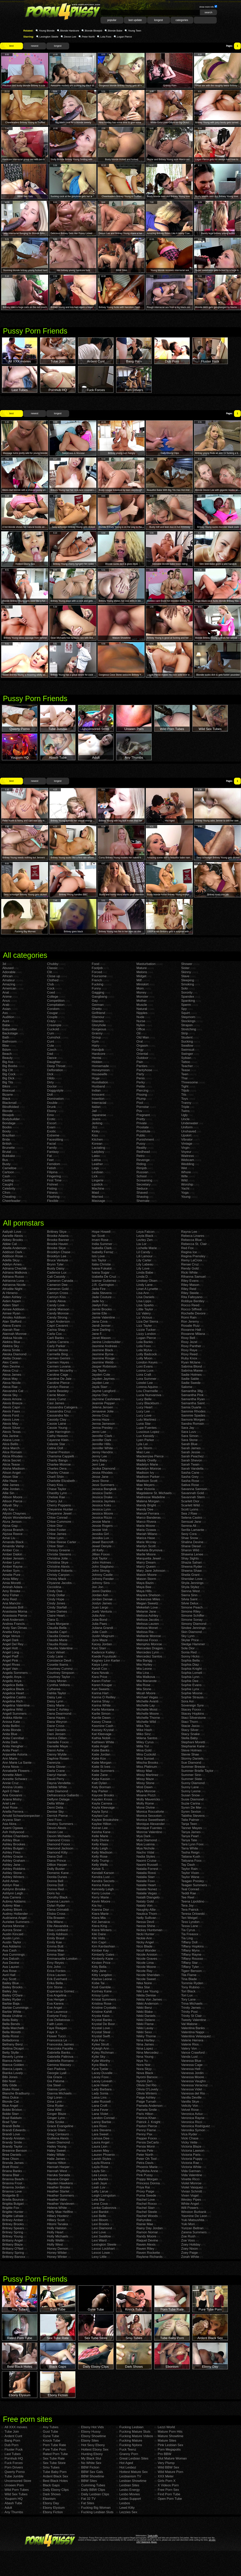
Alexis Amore (12, 1399)
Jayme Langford (103, 1391)
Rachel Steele (146, 2212)
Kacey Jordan (102, 1644)
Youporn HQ (13, 2499)
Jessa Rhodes (102, 1473)
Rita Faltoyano (192, 1297)
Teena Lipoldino (192, 1901)
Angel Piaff (10, 1656)
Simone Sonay (192, 1620)
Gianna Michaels (59, 2093)
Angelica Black (13, 1689)
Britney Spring (12, 2232)
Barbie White (11, 2012)
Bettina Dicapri (13, 2048)
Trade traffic (153, 2536)
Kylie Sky (98, 2057)
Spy (184, 1009)
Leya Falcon (145, 1232)
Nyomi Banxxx (147, 2077)
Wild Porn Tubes (16, 2490)
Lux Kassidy (145, 1436)
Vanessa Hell (190, 2069)
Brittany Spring (13, 2253)
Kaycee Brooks (103, 1795)
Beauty (7, 1058)
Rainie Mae (144, 2224)
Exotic (51, 1131)
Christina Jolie (57, 1558)
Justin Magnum (103, 1636)
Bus (5, 1160)
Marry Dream (146, 1562)
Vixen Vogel (189, 2195)
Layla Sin (98, 2171)
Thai (184, 1078)
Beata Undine (12, 2016)
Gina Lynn (54, 2101)
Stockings (188, 1021)
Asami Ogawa (12, 1828)
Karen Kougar (102, 1685)
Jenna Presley (102, 1428)
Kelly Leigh (100, 1848)
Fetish (51, 1168)
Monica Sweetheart (150, 1820)
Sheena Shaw (191, 1571)
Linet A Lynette (147, 1289)
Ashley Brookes (13, 1844)
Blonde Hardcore (69, 30)
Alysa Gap (9, 1526)
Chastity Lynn (57, 1493)
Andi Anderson (13, 1620)
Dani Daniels (56, 1730)
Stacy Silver (190, 1730)
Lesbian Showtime (132, 2481)
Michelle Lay (145, 1705)
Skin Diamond (191, 1632)
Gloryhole (99, 1025)
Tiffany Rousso (192, 1958)
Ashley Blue (11, 1840)
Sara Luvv (188, 1432)
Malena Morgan (147, 1501)
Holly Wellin (55, 2240)
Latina (96, 1160)
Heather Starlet (58, 2191)
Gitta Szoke (55, 2122)
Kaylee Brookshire (105, 1820)
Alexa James (11, 1374)
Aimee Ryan (11, 1313)
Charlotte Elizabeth (61, 1481)
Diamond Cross (58, 1840)
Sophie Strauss (192, 1697)
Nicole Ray (144, 1971)
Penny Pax (144, 2134)
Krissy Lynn (100, 1995)
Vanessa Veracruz (194, 2085)
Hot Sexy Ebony (93, 2445)
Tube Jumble (14, 2476)
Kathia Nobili (101, 1738)
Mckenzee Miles (148, 1599)
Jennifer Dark (101, 1440)
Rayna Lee (189, 1232)
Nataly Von (144, 1905)
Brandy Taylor (12, 2146)
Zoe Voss (188, 2240)
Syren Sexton (191, 1811)
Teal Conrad (190, 1889)
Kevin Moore (101, 1901)
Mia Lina (142, 1673)
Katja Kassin (101, 1779)
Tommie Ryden (192, 1983)
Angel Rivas (11, 1664)
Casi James (55, 1403)
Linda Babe (144, 1272)
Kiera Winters (102, 1930)
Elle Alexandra (57, 1926)
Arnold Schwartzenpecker (21, 1816)
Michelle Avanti (147, 1701)
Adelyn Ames (12, 1264)
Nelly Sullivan (146, 1918)
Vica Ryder (189, 2134)
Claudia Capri (57, 1632)
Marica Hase (145, 1538)
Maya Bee (143, 1587)
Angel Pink (10, 1660)
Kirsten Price (101, 1963)
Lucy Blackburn (147, 1403)
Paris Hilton (144, 2114)
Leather (97, 1164)
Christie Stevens (59, 1554)
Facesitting (55, 1139)
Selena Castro (191, 1517)
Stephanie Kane (193, 1746)
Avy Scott (9, 1979)
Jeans (96, 1119)
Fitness (52, 1192)
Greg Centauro (58, 2134)
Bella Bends (11, 2024)
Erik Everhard (57, 1979)
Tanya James (191, 1832)
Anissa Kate (11, 1722)
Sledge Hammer (193, 1644)
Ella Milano (55, 1922)
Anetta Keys (11, 1632)
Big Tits (7, 1082)
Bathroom (9, 1041)
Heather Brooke (58, 2187)
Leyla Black (144, 1236)
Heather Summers (60, 2195)
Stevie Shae (190, 1754)
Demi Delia (55, 1807)
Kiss (95, 1135)
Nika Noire (144, 1983)
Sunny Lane (190, 1787)
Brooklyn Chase (58, 1252)
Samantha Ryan (193, 1399)
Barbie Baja (10, 2003)
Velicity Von (189, 2106)
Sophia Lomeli (191, 1673)
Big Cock (9, 1074)
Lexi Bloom (100, 2220)
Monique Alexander (150, 1824)
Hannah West (57, 2171)
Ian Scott (98, 1236)
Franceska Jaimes (60, 2044)
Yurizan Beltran (192, 2228)
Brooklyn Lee (56, 1256)
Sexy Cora (188, 1534)
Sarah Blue (189, 1444)
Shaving (142, 1197)
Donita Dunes (57, 1877)
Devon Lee (70, 36)
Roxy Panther (191, 1346)
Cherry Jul (54, 1501)
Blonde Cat (10, 2101)
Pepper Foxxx (146, 2138)
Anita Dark (10, 1742)
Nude (140, 1017)
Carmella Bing (57, 1354)
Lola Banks (144, 1342)
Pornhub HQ (13, 2458)
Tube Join (11, 2431)
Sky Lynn (188, 1636)
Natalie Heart (146, 1885)
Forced (97, 972)
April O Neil (10, 1791)
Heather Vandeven (60, 2204)
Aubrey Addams (14, 1901)
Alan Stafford (11, 1321)
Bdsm (6, 1050)
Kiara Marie (100, 1914)
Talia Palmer (190, 1820)
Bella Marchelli (13, 2028)
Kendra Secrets (103, 1881)
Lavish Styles (101, 2159)
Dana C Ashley (58, 1709)
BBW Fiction (90, 2467)
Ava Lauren (10, 1967)
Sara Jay (187, 1428)
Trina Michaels (192, 2003)
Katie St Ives (101, 1767)
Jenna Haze (100, 1419)
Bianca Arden (12, 2061)
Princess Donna (148, 2183)
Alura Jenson (12, 1522)
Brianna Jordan (13, 2187)
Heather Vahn (57, 2199)
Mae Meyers (145, 1485)
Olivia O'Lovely (147, 2089)
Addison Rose (12, 1256)
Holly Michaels (57, 2236)
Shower (186, 964)
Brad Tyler (9, 2122)
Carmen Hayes (58, 1362)
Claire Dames (57, 1611)
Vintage (186, 1143)
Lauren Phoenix (103, 2155)
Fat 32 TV (88, 2499)
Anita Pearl (10, 1750)
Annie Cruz (10, 1783)
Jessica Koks (101, 1505)
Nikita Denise (146, 1995)
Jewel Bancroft (103, 1542)
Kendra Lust (101, 1877)
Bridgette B (10, 2195)
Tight (184, 1086)
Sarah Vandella (192, 1468)
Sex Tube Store (54, 2463)
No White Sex (91, 2463)
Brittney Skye (56, 1232)
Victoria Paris (191, 2155)
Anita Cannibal (13, 1738)
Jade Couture (102, 1297)
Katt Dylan (99, 1783)
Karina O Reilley (104, 1697)
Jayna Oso (99, 1395)
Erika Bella (55, 1983)
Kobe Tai (98, 1983)
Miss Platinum (146, 1767)
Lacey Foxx (100, 2077)
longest (158, 20)
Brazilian (8, 1135)
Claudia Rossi (57, 1644)
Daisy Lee (54, 1697)
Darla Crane (56, 1771)
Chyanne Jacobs (59, 1583)
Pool (139, 1103)
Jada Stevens (102, 1293)
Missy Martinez (147, 1775)
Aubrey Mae (11, 1905)
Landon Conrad (103, 2118)
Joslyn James (102, 1603)
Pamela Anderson (149, 2106)
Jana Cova (99, 1321)
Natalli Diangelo (148, 1897)
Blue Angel (10, 2106)
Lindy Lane (144, 1285)
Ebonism (49, 2499)
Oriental (142, 1054)
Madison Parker (148, 1477)
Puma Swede (146, 2195)
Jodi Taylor (99, 1558)
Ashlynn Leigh (12, 1893)
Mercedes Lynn (147, 1652)
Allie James (10, 1485)
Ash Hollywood (13, 1832)
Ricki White (189, 1272)
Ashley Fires (11, 1852)
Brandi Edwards (14, 2130)
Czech (51, 1050)
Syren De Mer (191, 1807)
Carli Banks (55, 1338)
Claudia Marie (57, 1640)
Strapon (187, 1025)
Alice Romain (12, 1452)
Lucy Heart (144, 1407)
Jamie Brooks (102, 1309)
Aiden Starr (10, 1305)
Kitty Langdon (102, 1975)
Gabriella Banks (58, 2052)
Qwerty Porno (14, 2472)
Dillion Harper (57, 1865)
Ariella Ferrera (12, 1811)
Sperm (186, 1005)
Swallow (187, 1045)
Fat (49, 1156)
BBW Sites (89, 2481)
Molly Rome (145, 1803)
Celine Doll (55, 1448)
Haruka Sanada (58, 2175)
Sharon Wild (190, 1550)
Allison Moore (12, 1497)
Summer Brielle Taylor (197, 1771)
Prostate (142, 1127)
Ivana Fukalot (102, 1268)
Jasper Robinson (104, 1366)
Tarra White (189, 1848)
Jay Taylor (99, 1370)
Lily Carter (143, 1260)
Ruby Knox (189, 1358)
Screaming (144, 1180)
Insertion (98, 1099)
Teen (184, 1074)
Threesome (189, 1082)
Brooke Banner (58, 1240)
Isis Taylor (99, 1260)
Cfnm (6, 1192)
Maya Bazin (145, 1583)
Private (141, 1123)
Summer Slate (191, 1779)
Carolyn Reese (58, 1387)
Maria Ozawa (146, 1530)
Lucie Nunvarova (148, 1395)
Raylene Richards (149, 2257)
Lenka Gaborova (104, 2208)
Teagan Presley (192, 1881)
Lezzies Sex (128, 2512)
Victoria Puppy (191, 2159)
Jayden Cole (101, 1374)
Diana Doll (54, 1856)
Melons (141, 972)
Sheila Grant (190, 1575)
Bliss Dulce (10, 2097)
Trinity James (191, 2007)
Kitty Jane (99, 1971)
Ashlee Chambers (15, 1836)
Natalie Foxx (145, 1881)
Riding (141, 1164)
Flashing (53, 1197)
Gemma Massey (59, 2065)
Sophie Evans (191, 1685)
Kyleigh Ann (100, 2048)
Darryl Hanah (56, 1775)
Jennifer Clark (102, 1436)
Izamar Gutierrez (104, 1281)
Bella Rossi (10, 2036)
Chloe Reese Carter (61, 1542)
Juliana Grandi (102, 1628)
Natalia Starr (145, 1877)
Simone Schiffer (192, 1615)
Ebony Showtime (93, 2436)
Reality (141, 1148)
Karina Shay (101, 1701)
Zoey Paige (189, 2253)
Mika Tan (143, 1726)
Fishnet (52, 1184)
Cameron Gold (58, 1289)
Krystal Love (101, 2028)
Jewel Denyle (101, 1546)
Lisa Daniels (145, 1297)
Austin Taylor (11, 1942)
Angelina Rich (12, 1701)
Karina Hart (100, 1693)
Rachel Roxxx (146, 2204)
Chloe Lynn (55, 1538)
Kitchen (97, 1139)
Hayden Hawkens (60, 2183)
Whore (186, 1172)
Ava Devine (10, 1963)
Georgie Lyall (56, 2073)
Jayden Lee (100, 1383)
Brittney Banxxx (13, 2257)
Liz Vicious (144, 1317)
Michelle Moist (146, 1709)
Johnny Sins (101, 1583)
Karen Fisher (101, 1681)
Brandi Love (11, 2134)
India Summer (102, 1244)
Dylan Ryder (56, 1905)
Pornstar (142, 1107)
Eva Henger (56, 1999)
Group (96, 1037)
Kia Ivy (97, 1905)
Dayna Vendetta (59, 1783)
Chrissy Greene (58, 1550)
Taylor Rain (189, 1869)
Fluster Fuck (13, 2449)
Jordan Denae (102, 1599)
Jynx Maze (99, 1640)
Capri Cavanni (57, 1325)
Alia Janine (10, 1436)
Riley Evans (190, 1281)
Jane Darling (101, 1330)
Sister (185, 968)
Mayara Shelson (148, 1595)
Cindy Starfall (57, 1607)
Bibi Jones (9, 2077)
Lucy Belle (144, 1399)
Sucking (187, 1041)
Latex (96, 1156)
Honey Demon (57, 2248)
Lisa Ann (142, 1293)
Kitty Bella (99, 1967)
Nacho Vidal (145, 1852)
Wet (184, 1168)
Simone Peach (192, 1607)
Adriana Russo (13, 1276)
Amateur (8, 980)
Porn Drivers (13, 2467)
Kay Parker (100, 1791)
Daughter (54, 1062)
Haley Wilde (56, 2155)
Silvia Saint (189, 1599)
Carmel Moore (57, 1350)
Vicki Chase (189, 2138)
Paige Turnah (146, 2101)
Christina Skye (57, 1562)
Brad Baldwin (12, 2118)
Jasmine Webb (103, 1362)
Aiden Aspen (11, 1301)
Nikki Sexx (144, 2032)
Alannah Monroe (14, 1334)
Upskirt (186, 1135)
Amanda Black (13, 1542)
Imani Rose (100, 1240)
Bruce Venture (57, 1260)
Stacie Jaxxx (190, 1726)
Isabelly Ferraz (102, 1252)
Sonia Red (188, 1652)
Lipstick (97, 1184)
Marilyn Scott (145, 1546)
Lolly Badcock (146, 1354)
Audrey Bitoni (12, 1909)
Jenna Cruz (100, 1415)
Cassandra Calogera (62, 1407)
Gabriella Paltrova (60, 2057)
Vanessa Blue (191, 2061)
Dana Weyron (57, 1722)
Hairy (96, 1045)
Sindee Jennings (193, 1628)
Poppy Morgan (147, 2179)
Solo (184, 988)
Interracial (99, 1103)
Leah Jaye (99, 2183)
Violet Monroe (191, 2183)
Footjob (97, 968)
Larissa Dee (100, 2138)
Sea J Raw (189, 1513)
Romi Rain (188, 1317)
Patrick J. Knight (148, 2122)
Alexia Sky (10, 1395)
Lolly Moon (144, 1358)
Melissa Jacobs (147, 1620)
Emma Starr (56, 1954)
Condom (53, 1009)
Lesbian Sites (129, 2485)
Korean (97, 1143)
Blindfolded (10, 1107)
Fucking (97, 984)
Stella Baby (189, 1738)
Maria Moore (145, 1526)
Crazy (51, 1021)
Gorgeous (99, 1029)
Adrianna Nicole (14, 1285)
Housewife (99, 1074)
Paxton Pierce (146, 2126)
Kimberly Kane (102, 1958)
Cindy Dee (54, 1591)
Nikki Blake (144, 2012)
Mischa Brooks (147, 1762)
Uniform (187, 1127)
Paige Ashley (145, 2097)
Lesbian (97, 1172)
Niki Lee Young (147, 1991)
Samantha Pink (192, 1395)
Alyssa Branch (13, 1530)
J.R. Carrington (103, 1285)
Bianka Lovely (12, 2073)
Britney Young (12, 2236)
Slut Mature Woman (172, 2458)
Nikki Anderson (147, 2003)
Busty (6, 1164)
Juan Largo (100, 1607)
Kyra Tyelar (100, 2069)
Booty (6, 1131)
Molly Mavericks (148, 1799)
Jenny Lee (99, 1456)
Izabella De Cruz (104, 1276)
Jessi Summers (103, 1485)
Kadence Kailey (103, 1652)
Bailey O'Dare (12, 1995)
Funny (96, 988)
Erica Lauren (56, 1975)
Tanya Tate (189, 1840)
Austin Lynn (10, 1938)
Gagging (98, 992)
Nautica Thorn (146, 1914)
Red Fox (187, 1248)
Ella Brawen (56, 1918)
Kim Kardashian (103, 1946)
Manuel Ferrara (147, 1513)
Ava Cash (9, 1950)
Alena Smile (11, 1350)
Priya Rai (143, 2187)
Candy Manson (58, 1309)
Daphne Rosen (58, 1758)
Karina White (101, 1705)
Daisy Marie (56, 1705)
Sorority (187, 992)
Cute (50, 1045)
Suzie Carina (190, 1803)
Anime (7, 996)
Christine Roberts (59, 1571)
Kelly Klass (100, 1844)
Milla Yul (142, 1746)
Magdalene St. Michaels (154, 1493)
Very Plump (166, 2463)
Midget (141, 976)
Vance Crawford (193, 2052)
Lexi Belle (99, 2216)
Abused (8, 968)
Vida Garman (191, 2171)
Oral (139, 1041)
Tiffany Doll (189, 1942)
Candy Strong (57, 1317)
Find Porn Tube (169, 2494)
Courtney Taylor (58, 1677)
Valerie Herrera (192, 2040)
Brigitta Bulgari (13, 2204)
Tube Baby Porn (54, 2472)
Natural (141, 1009)
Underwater (189, 1123)
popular (111, 20)
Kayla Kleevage (103, 1807)
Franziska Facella (60, 2048)
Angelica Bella (12, 1685)
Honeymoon (101, 1070)
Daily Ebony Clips (56, 2490)
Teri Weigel (189, 1918)
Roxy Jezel (189, 1342)
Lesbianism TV (130, 2476)
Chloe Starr (55, 1546)
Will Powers (189, 2208)
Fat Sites (87, 2503)
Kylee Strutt (100, 2044)
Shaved (142, 1192)
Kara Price (99, 1677)
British (6, 1143)
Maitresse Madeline (150, 1497)
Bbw (5, 1045)
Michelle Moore (147, 1713)
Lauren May (100, 2150)
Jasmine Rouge (103, 1358)
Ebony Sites (90, 2440)
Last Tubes (12, 2454)
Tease (185, 1070)
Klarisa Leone (102, 1979)
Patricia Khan (146, 2118)
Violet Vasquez (192, 2187)
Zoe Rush (188, 2236)
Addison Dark (12, 1252)
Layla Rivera (101, 2163)
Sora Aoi (187, 1701)
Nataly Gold (145, 1901)
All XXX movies (15, 2427)
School (141, 1176)
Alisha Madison (13, 1468)
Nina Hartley (145, 2040)
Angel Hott (10, 1648)
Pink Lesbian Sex (170, 2445)
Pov (139, 1111)
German (98, 1005)
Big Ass (7, 1062)
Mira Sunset (145, 1758)
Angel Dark (10, 1640)
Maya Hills (144, 1591)
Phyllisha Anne (147, 2171)
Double (52, 1103)
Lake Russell (101, 2101)
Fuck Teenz (127, 2449)
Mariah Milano (146, 1534)
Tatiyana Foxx (191, 1860)
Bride (6, 1139)
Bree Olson (10, 2159)
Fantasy (53, 1152)
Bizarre (7, 1094)
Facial (51, 1143)
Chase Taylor (56, 1489)
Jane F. (97, 1334)
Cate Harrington (58, 1432)
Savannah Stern (193, 1497)
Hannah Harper (58, 2167)
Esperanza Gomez (60, 1991)
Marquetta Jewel (148, 1558)
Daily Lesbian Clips (95, 2494)
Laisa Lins (99, 2097)
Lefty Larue (100, 2191)
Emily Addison (57, 1934)
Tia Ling (187, 1938)
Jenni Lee (99, 1432)
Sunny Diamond (193, 1783)
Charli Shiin (55, 1477)
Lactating (98, 1148)
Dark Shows (52, 2494)
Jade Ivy (98, 1301)
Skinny (186, 972)
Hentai (96, 1058)
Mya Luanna (145, 1844)
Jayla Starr (99, 1387)
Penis (140, 1078)
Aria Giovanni (12, 1795)
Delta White (55, 1803)
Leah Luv (98, 2187)
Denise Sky (55, 1811)
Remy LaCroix (191, 1260)
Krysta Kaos (101, 2016)
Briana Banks (12, 2171)
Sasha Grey (190, 1477)
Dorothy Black (57, 1897)
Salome (186, 1387)
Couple (52, 1017)
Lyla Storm (144, 1448)
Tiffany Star (189, 1963)
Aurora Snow (11, 1930)
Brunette (8, 1148)
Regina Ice (189, 1252)
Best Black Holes (55, 2481)
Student (187, 1037)
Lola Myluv (144, 1350)
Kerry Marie (100, 1897)
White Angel (190, 2204)
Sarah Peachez (192, 1456)
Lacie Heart (100, 2085)
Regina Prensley (193, 1256)
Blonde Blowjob (93, 30)
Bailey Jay (9, 1991)
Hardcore (98, 1054)
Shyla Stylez (190, 1587)
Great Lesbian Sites (133, 2458)
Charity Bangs (57, 1460)
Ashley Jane (11, 1865)
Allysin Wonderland (16, 1517)
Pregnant (143, 1115)
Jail (94, 1111)
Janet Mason (101, 1338)
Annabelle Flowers (16, 1771)
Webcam (187, 1160)
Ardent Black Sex (55, 2476)
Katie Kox (99, 1758)
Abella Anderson (14, 1248)
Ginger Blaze (56, 2114)
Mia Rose (143, 1685)
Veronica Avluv (192, 2114)
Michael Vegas (147, 1697)
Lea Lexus (99, 2175)
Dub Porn (11, 2445)
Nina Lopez (144, 2048)
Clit (49, 972)
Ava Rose (9, 1971)
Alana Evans (11, 1325)
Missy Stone (145, 1783)
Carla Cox (54, 1334)
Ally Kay (8, 1509)
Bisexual (8, 1090)
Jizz (94, 1127)
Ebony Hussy (90, 2431)
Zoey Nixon (189, 2248)
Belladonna (10, 2040)
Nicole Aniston (146, 1954)
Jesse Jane (100, 1477)
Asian (6, 1009)
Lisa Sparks (145, 1305)
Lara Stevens (101, 2130)
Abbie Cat (9, 1244)
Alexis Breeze (12, 1403)
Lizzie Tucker (146, 1330)
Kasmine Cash (102, 1726)
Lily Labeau (144, 1264)
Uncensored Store (17, 2481)
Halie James (56, 2159)
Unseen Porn (14, 2485)
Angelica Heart (13, 1693)
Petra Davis (145, 2163)
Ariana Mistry (12, 1799)
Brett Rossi (10, 2167)
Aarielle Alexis (12, 1236)
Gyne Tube (51, 2436)
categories (182, 20)
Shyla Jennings (192, 1583)
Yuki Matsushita (192, 2220)
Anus (6, 1001)
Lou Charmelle (147, 1391)
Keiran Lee (100, 1828)
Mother (141, 1001)
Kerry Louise (101, 1893)
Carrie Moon (56, 1395)
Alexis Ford (10, 1415)
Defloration (55, 1070)
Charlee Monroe (59, 1464)
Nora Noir (143, 2065)
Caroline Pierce (58, 1383)
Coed (51, 992)
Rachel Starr (145, 2208)
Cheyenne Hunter (60, 1509)
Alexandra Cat (12, 1391)
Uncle (185, 1119)
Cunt (50, 1041)
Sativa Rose (190, 1485)
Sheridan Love (192, 1579)
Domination (55, 1099)
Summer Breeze (193, 1767)
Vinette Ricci (190, 2179)
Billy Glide (9, 2085)
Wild (184, 1180)
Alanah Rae (11, 1330)
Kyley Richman (103, 2052)
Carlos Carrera (58, 1342)
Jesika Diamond (103, 1468)
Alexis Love (10, 1419)
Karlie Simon (101, 1713)
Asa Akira (9, 1824)
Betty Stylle (10, 2052)
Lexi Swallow (101, 2236)
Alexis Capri (11, 1407)
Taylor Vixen (190, 1873)
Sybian (186, 1058)
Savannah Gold (192, 1493)
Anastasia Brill (12, 1607)
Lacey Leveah (102, 2081)
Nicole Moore (146, 1967)
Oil (138, 1033)
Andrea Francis (13, 1624)
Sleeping (187, 980)
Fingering (54, 1176)
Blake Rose (10, 2089)
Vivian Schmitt (191, 2191)
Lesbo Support (130, 2499)
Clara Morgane (58, 1624)
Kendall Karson (103, 1873)
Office (140, 1029)
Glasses (98, 1021)
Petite (140, 1086)
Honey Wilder (57, 2253)
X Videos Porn (168, 2485)
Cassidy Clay (56, 1419)
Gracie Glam (56, 2130)
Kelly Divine (100, 1840)
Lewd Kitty (126, 2507)
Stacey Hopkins (192, 1713)
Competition (56, 1001)
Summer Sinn (191, 1775)
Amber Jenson (13, 1558)
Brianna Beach (13, 2179)
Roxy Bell (188, 1338)
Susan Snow (190, 1795)
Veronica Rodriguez (195, 2126)
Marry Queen (146, 1566)
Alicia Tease (11, 1464)
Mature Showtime (170, 2436)
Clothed (53, 980)
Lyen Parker (145, 1440)
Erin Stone (54, 1987)
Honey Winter (57, 2257)
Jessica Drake (102, 1497)
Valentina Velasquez (196, 2036)
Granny (97, 1033)
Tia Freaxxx (189, 1934)
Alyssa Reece (12, 1534)
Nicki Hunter (145, 1934)
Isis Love (98, 1256)
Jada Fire (99, 1289)
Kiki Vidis (98, 1938)
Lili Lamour (144, 1256)
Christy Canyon (58, 1575)
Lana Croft (99, 2106)
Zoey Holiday (190, 2244)
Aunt (5, 1021)
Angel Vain (10, 1669)
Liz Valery (143, 1313)
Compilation (56, 1005)
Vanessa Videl (191, 2089)
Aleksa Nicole (12, 1338)
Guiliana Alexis (58, 2138)
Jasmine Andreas (104, 1346)
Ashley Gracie (12, 1856)
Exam (51, 1127)
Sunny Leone (191, 1791)
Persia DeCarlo (147, 2142)
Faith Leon (55, 2024)
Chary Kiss (55, 1485)
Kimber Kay (100, 1950)
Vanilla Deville (191, 2097)
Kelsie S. (98, 1869)
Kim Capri (99, 1942)
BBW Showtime (92, 2476)
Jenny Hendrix (102, 1452)
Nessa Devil (145, 1922)
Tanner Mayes (191, 1828)
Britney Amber (12, 2220)
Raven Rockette (148, 2253)
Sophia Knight (191, 1669)
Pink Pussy (144, 2175)
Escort (51, 1123)
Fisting (52, 1188)
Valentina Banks (193, 2028)
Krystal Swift (101, 2036)
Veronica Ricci (191, 2122)
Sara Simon (189, 1436)
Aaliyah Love (11, 1232)
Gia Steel (54, 2085)
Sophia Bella (190, 1660)
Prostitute (143, 1131)
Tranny (186, 1103)
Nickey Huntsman (149, 1930)
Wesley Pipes (191, 2199)
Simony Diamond (193, 1624)
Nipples (142, 1013)
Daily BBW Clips (93, 2490)
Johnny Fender (103, 1579)
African (7, 976)
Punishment (145, 1139)
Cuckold (53, 1029)
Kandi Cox (99, 1669)
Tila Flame (188, 1975)
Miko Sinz (143, 1734)
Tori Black (188, 1991)
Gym (95, 1041)
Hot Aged (126, 2463)
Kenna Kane (101, 1885)
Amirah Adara (12, 1587)
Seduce (142, 1188)
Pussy (140, 1143)
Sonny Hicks (190, 1656)
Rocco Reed (190, 1305)
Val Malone (189, 2024)
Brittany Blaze (12, 2244)
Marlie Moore (146, 1554)
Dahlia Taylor (56, 1693)
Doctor (52, 1086)
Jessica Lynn (101, 1509)
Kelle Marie (100, 1836)
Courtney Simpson (60, 1673)
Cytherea (53, 1689)
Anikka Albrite (12, 1718)
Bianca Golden (13, 2065)
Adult (8, 2507)
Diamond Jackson (60, 1848)
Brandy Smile (12, 2142)
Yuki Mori (188, 2224)
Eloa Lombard (57, 1930)
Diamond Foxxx (58, 1844)
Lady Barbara (102, 2089)
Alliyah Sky (10, 1505)
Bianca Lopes (12, 2069)
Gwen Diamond (58, 2142)
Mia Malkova (145, 1677)
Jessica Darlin (102, 1493)
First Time (54, 1180)
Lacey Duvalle (102, 2073)
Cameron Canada (60, 1281)
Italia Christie (101, 1264)
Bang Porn (12, 2440)
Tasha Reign (190, 1852)
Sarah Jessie (190, 1452)
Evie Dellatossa (58, 2020)
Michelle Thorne (148, 1718)
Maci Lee (143, 1452)
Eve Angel (54, 2007)
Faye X (52, 2032)
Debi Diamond (57, 1791)
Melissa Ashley (147, 1615)
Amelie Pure (11, 1575)
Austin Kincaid (12, 1934)
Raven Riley (145, 2248)
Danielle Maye (57, 1746)
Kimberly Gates (103, 1954)
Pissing (141, 1094)
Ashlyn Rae (10, 1885)
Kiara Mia (99, 1918)
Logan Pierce (124, 36)
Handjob (98, 1050)
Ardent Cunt (13, 2436)
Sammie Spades (193, 1415)
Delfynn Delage (58, 1799)
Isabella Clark (102, 1248)
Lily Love (142, 1268)
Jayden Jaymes (103, 1379)
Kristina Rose (101, 2003)
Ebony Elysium (54, 2507)
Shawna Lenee (192, 1554)
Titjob (185, 1090)
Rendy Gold (190, 1268)
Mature (141, 968)
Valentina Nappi (192, 2032)
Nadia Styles (145, 1856)
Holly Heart (55, 2232)
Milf (138, 980)
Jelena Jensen (102, 1407)
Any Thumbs (13, 2512)
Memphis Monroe (149, 1644)
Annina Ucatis (12, 1787)
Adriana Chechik (14, 1268)
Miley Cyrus (145, 1742)
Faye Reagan (57, 2028)
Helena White (57, 2208)
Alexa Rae (9, 1387)
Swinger (187, 1054)
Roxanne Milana (193, 1334)
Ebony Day (51, 2503)
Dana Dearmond (59, 1713)
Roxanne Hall (191, 1330)
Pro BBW (164, 2454)
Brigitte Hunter (13, 2212)
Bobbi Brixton (12, 2110)
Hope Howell (101, 1232)
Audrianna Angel (14, 1918)
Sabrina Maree (192, 1370)
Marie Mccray (146, 1542)
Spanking (188, 1001)
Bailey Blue (10, 1983)
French (97, 980)
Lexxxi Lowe (101, 2253)
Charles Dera (56, 1468)
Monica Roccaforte (150, 1811)
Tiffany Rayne (191, 1954)
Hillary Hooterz (58, 2216)
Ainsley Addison (14, 1317)
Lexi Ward (99, 2240)
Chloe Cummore (59, 1522)
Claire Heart (56, 1615)
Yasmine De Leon (194, 2216)
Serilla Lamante (192, 1530)
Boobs (7, 1127)
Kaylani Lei (100, 1816)
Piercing (142, 1090)
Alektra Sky (10, 1346)
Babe (6, 1025)
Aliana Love (11, 1440)
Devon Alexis (56, 1828)
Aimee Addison (13, 1309)
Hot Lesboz (127, 2467)
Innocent (98, 1094)
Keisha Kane (101, 1832)
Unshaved (188, 1131)
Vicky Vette (189, 2142)
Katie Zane (100, 1775)
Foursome (99, 976)
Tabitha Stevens (193, 1816)
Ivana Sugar (101, 1272)
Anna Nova (10, 1767)
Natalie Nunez (146, 1889)
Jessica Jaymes (103, 1501)
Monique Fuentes (149, 1828)
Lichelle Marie (146, 1248)
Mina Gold (143, 1750)
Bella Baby (10, 2020)
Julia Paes (99, 1624)
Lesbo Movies (129, 2494)
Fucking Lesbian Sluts (97, 2512)
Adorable (9, 972)
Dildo (51, 1078)
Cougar (52, 1013)
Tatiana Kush (190, 1856)
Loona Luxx (145, 1370)
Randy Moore (146, 2236)
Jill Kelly (98, 1550)
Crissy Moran (56, 1681)
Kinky (96, 1131)
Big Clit (7, 1070)
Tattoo (185, 1062)
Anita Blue (9, 1734)
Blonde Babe (115, 30)
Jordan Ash (100, 1595)
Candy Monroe (58, 1313)
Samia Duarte (191, 1407)
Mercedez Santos (149, 1656)
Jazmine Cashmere (106, 1399)
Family (52, 1148)
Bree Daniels (11, 2155)
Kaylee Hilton (101, 1824)
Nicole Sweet (146, 1979)
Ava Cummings (13, 1954)
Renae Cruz (190, 1264)
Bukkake (8, 1156)
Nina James (145, 2044)
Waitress (187, 1156)
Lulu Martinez (146, 1419)
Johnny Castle (102, 1575)
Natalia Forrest (147, 1869)
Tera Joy (187, 1905)
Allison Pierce (12, 1501)
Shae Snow (189, 1538)
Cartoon (8, 1172)
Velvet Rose (190, 2110)
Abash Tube (13, 2503)
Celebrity (8, 1188)
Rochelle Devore (193, 1313)
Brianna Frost (12, 2183)
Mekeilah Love (147, 1607)
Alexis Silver (11, 1428)
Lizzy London (146, 1334)
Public (140, 1135)
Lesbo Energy (129, 2490)
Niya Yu (142, 2061)
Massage (98, 1201)
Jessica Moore (102, 1513)
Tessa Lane (189, 1926)
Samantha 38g (192, 1391)
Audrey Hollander (15, 1914)
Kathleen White (103, 1742)
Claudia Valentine (60, 1648)
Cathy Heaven (57, 1436)
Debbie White (57, 1787)
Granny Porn (128, 2454)
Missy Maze (145, 1779)
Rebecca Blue (191, 1240)
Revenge (143, 1160)
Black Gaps (51, 2485)
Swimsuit (187, 1050)
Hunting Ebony (92, 2454)
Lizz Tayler (144, 1325)
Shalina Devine (192, 1542)
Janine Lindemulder (106, 1342)
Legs (95, 1168)
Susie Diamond (192, 1799)
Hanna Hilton (56, 2163)
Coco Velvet (56, 1652)
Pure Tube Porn (54, 2449)
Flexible (53, 1201)
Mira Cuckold (146, 1754)
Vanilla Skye (190, 2101)
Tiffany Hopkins (192, 1946)
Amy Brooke (11, 1591)
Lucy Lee (143, 1411)
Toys (184, 1099)
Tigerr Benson (191, 1971)
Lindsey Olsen (146, 1281)
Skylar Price (190, 1640)
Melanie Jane (146, 1611)
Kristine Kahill (102, 2012)
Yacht (185, 1188)
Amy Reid (9, 1599)
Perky (140, 1082)
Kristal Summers (104, 1999)
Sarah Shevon (191, 1460)
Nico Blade (144, 1946)
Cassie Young (57, 1428)
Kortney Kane (102, 1991)
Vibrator (187, 1139)
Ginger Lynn (56, 2118)
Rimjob (141, 1168)
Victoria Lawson (192, 2150)
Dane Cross (56, 1726)
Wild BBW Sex (168, 2467)
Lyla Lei (142, 1444)
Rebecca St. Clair (194, 1244)
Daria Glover (56, 1767)
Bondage (9, 1123)
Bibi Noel (9, 2081)
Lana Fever (100, 2110)
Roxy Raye (189, 1350)
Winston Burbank (193, 2212)
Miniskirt (142, 984)
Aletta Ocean (11, 1358)
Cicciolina (54, 1587)
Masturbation (145, 964)
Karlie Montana (103, 1709)
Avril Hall (8, 1975)
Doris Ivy (53, 1893)
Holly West (55, 2244)
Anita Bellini (11, 1726)
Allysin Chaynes (14, 1513)
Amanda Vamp (13, 1546)
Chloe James (56, 1534)
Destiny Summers (60, 1824)
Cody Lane (55, 1656)
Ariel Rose (9, 1807)
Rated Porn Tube (55, 2454)
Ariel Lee (8, 1803)
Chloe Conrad (57, 1517)
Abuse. (154, 2542)
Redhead (143, 1152)
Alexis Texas (11, 1432)
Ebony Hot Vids (92, 2427)
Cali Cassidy (56, 1276)
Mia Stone (143, 1689)
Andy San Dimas (14, 1628)
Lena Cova (100, 2204)
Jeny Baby (99, 1460)
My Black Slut (91, 2458)
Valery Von (189, 2048)
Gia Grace (54, 2077)
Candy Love (56, 1305)
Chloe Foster (56, 1530)
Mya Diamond (146, 1840)
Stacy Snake (190, 1734)
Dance (52, 1058)
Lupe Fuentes (146, 1428)
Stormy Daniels (192, 1758)
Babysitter (9, 1029)
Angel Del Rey (13, 1644)
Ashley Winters (13, 1877)
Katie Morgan (101, 1762)
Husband (98, 1086)
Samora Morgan (193, 1419)
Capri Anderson (58, 1321)
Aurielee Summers (16, 1922)
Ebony (51, 1111)
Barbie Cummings (15, 2007)
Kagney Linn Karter (106, 1660)
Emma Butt (55, 1946)
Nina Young (144, 2057)
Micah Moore (145, 1693)
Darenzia (53, 1762)
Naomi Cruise (146, 1860)
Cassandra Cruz (59, 1411)
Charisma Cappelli (60, 1456)
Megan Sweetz (147, 1603)
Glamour (98, 1017)
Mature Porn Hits (170, 2431)
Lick (95, 1176)
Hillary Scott (56, 2220)
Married (97, 1197)
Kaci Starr (99, 1648)
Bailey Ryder (11, 1999)
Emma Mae (55, 1950)
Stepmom (188, 1017)
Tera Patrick (190, 1909)
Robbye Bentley (192, 1301)
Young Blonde (47, 30)
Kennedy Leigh (103, 1889)
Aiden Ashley (11, 1297)
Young (185, 1197)
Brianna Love (12, 2191)
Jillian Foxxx (101, 1554)
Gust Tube (50, 2431)
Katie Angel (100, 1746)
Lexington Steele (48, 36)
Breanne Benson (14, 2150)
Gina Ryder (55, 2106)
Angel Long (10, 1652)
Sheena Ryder (191, 1566)
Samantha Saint (193, 1403)
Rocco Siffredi (191, 1309)
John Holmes (101, 1562)
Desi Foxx (54, 1820)
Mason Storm (146, 1579)
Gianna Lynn (56, 2089)
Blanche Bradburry (16, 2093)
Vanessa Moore (192, 2077)
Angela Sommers (15, 1673)
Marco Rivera (146, 1522)
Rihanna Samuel (193, 1276)
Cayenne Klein (58, 1440)
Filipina (52, 1172)
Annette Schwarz (14, 1779)
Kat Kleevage (101, 1734)
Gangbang (99, 996)
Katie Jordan (101, 1754)
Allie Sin (8, 1493)
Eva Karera (55, 2003)
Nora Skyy (144, 2069)
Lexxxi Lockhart (103, 2248)
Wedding (187, 1164)
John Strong (101, 1571)
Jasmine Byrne (103, 1354)
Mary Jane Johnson (150, 1571)
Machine (98, 1188)
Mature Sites (167, 2440)
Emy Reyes (55, 1963)
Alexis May (10, 1423)
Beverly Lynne (12, 2057)
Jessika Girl (100, 1534)
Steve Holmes (191, 1750)
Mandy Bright (146, 1505)
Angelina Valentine (16, 1705)
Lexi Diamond (102, 2228)
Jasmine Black (102, 1350)
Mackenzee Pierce (150, 1456)
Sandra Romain (192, 1423)
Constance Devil (59, 1660)
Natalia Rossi (146, 1873)
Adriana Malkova (14, 1272)
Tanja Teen (189, 1824)
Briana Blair (10, 2175)
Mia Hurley (144, 1664)
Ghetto (97, 1009)
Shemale (142, 1201)
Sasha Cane (190, 1473)
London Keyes (147, 1362)
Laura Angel (100, 2142)
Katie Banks (100, 1750)
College (52, 996)
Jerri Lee (98, 1464)
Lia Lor (141, 1244)
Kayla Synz (100, 1811)
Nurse (140, 1021)
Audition (8, 1017)
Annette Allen (12, 1775)
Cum (50, 1033)
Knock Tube (51, 2440)
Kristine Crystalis (104, 2007)
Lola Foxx (105, 36)
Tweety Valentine (193, 2020)
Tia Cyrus (188, 1930)
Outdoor (142, 1058)
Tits (183, 1094)
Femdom (53, 1164)
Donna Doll (55, 1885)
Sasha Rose (190, 1481)
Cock (51, 988)
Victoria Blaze (191, 2146)
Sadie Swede (191, 1383)
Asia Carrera (11, 1897)
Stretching (188, 1029)
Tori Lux (187, 1995)
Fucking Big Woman (96, 2507)
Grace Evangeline (60, 2126)
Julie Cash (99, 1632)
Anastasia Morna (14, 1611)
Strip (184, 1033)
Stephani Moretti (193, 1742)
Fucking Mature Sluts (134, 2431)
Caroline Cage (57, 1374)
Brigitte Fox (10, 2208)
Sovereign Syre (192, 1705)
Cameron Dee (57, 1285)
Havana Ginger (58, 2179)
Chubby (53, 964)
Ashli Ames (10, 1881)
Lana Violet (100, 2114)
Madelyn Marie (147, 1464)
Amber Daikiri (12, 1554)
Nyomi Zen (144, 2081)
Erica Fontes (56, 1971)
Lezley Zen (144, 1240)
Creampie (54, 1025)
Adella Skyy (11, 1260)
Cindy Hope (55, 1599)
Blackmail (9, 1103)
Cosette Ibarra (57, 1664)
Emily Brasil (55, 1938)
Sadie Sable (190, 1379)
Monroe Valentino (149, 1832)
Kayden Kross (102, 1799)
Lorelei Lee (144, 1383)
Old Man (142, 1037)
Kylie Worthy (101, 2061)
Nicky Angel (145, 1942)
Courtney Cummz (60, 1669)
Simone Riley (191, 1611)
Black (6, 1099)
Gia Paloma (55, 2081)
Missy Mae (144, 1771)
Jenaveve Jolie (103, 1411)
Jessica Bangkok (104, 1489)
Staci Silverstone (193, 1718)
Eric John (54, 1967)
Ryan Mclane (190, 1362)
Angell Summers (14, 1713)
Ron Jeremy (190, 1321)
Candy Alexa (56, 1301)
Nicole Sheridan (148, 1975)
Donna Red (55, 1889)
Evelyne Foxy (57, 2016)
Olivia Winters (146, 2093)
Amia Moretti (11, 1583)
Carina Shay (56, 1330)
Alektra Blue (11, 1342)
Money (141, 992)
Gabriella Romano (60, 2061)
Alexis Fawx (11, 1411)
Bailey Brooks (12, 1987)
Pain (139, 1062)
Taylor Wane (190, 1877)
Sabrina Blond (191, 1366)
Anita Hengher (13, 1746)
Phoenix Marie (147, 2167)
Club (50, 984)
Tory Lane (188, 1999)
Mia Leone (144, 1669)
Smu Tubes (51, 2467)
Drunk (51, 1107)
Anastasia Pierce (14, 1615)
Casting (8, 1180)
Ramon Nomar (147, 2232)
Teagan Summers (194, 1885)
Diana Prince (56, 1860)
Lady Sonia (100, 2093)
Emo (50, 1115)
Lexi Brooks (100, 2224)
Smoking (187, 984)
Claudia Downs (58, 1636)
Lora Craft (143, 1374)
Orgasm (142, 1045)
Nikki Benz (144, 2007)
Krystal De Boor (103, 2024)
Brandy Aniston (13, 2138)
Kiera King (99, 1926)
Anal (5, 992)
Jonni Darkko (101, 1591)
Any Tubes (50, 2427)
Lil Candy (143, 1252)
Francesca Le (57, 2040)
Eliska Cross (56, 1914)
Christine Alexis (58, 1566)
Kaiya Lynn (100, 1664)
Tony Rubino (190, 1987)
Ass (5, 1013)
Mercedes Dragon (149, 1648)
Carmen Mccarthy (60, 1370)
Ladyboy (98, 1152)
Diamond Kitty (57, 1852)
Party (140, 1074)
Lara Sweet (100, 2134)
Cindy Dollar (56, 1595)
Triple (185, 1107)
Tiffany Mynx (190, 1950)
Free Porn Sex (168, 2490)
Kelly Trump (100, 1860)
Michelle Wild (146, 1722)
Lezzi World (166, 2427)
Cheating (9, 1197)
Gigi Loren (54, 2097)
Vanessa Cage (192, 2065)
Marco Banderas (148, 1517)
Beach (7, 1054)
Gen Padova (56, 2069)
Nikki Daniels (145, 2016)
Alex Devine (11, 1366)
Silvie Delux (189, 1603)
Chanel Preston (58, 1452)
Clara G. (53, 1620)
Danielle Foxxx (58, 1742)
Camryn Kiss (56, 1297)
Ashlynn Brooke (13, 1889)
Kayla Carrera (102, 1803)
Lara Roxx (99, 2126)
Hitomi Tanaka (57, 2224)
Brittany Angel (12, 2240)
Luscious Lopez (147, 1432)
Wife (184, 1176)
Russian (142, 1172)
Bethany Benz (12, 2044)
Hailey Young (56, 2146)
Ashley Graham (13, 1860)
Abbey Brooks (12, 1240)
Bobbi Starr (10, 2114)
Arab (5, 1005)
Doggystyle (55, 1090)
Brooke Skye (56, 1248)
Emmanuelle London (62, 1958)
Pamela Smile (146, 2110)
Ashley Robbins (13, 1869)
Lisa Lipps (143, 1301)
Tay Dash (188, 1865)
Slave (185, 976)
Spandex (187, 996)
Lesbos (124, 2503)
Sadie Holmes (191, 1374)
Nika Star (143, 1987)
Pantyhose (144, 1070)
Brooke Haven (57, 1244)
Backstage (10, 1033)
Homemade (100, 1066)
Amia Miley (10, 1579)
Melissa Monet (147, 1628)
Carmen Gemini (58, 1358)
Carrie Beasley (58, 1391)
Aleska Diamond (14, 1354)
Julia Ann (98, 1615)
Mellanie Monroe (148, 1636)
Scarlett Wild (190, 1505)
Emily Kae (54, 1942)
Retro (140, 1156)
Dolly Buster (56, 1869)
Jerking (97, 1123)
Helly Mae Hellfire (60, 2212)
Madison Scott (146, 1481)
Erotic (51, 1119)
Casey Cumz (56, 1399)
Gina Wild (54, 2110)
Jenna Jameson (103, 1423)
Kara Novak (100, 1673)
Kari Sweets (100, 1689)
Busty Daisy (56, 1268)
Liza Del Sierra (147, 1321)
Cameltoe (9, 1168)
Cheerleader (11, 1201)
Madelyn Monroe (148, 1468)
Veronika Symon (193, 2130)
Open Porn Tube (170, 2499)
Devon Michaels (59, 1836)
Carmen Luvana (59, 1366)
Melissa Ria (145, 1632)
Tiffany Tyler (190, 1967)
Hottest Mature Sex (133, 2472)
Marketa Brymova (149, 1550)
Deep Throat (56, 1066)
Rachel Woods (147, 2216)
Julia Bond (99, 1620)
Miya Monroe (145, 1791)
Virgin (185, 1148)
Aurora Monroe (13, 1926)
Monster (142, 996)
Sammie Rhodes (193, 1411)
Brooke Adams (58, 1236)
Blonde (7, 1111)
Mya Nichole (145, 1848)
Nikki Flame (145, 2024)
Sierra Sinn (189, 1595)
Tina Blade (189, 1979)
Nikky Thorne (146, 2036)
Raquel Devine (147, 2240)
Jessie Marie (101, 1522)
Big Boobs (9, 1066)
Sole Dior (188, 1648)
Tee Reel (187, 1897)
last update (135, 20)
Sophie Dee (189, 1681)
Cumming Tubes (93, 2485)
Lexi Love (99, 2232)
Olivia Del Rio (146, 2085)
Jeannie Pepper (103, 1403)
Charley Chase (58, 1473)
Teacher (187, 1066)
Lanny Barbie (101, 2122)
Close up (53, 976)
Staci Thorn (189, 1722)
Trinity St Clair (191, 2016)
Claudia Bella (56, 1628)
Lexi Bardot (100, 2212)
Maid (95, 1192)
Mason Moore (146, 1575)
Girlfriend (98, 1013)
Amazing (8, 984)
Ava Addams (11, 1946)
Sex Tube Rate (54, 2458)
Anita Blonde (11, 1730)
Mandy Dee (144, 1509)
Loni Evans (144, 1366)
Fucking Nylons (130, 2445)
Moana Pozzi (145, 1795)
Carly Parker (56, 1346)
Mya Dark (143, 1836)
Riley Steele (190, 1293)
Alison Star (10, 1477)
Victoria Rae (190, 2163)
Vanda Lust (189, 2057)
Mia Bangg (144, 1660)
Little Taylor (144, 1309)
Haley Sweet (56, 2150)
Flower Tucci (56, 2036)
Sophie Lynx (190, 1689)
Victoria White (191, 2167)
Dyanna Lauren (58, 1901)
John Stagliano (103, 1566)
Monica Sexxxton (149, 1816)
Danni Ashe (55, 1750)
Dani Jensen (56, 1734)
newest (34, 46)
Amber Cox (10, 1550)
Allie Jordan (11, 1489)
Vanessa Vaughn (193, 2081)
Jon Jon (97, 1587)
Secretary (143, 1184)
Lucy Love (144, 1415)
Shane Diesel (191, 1546)
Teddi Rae (188, 1893)
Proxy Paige (145, 2191)
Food (95, 964)
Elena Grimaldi (58, 1909)
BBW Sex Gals (92, 2472)
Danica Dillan (56, 1738)
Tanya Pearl (190, 1836)
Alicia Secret (11, 1460)
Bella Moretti (11, 2032)
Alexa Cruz (10, 1370)
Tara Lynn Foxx (192, 1844)
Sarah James (191, 1448)
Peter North (88, 36)
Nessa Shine (145, 1926)
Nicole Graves (146, 1958)
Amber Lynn (11, 1562)
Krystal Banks (102, 2020)
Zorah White (190, 2257)
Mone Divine (145, 1807)
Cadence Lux (56, 1272)
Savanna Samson (194, 1489)
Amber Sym (11, 1571)
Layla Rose (100, 2167)
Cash (6, 1176)
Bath (5, 1037)
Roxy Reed (189, 1354)
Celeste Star (56, 1444)
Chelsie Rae (56, 1497)
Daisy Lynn (55, 1701)
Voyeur (186, 1152)
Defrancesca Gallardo (63, 1795)
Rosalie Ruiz (190, 1325)
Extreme (53, 1135)
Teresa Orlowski (193, 1914)
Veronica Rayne (192, 2118)
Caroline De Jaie (59, 1379)
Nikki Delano (145, 2020)
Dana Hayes (56, 1718)
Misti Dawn (144, 1787)
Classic (52, 968)
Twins (185, 1111)
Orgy (140, 1050)
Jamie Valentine (103, 1317)
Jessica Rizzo (102, 1517)
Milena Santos (146, 1738)
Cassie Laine (56, 1423)
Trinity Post (189, 2012)
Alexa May (10, 1379)
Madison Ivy (145, 1473)
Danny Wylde (57, 1754)
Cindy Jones (56, 1603)
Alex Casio (10, 1362)
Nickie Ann (144, 1938)
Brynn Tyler (55, 1264)
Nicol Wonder (146, 1950)
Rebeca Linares (192, 1236)
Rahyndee (144, 2220)
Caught (7, 1184)
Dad (50, 1054)
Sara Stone (189, 1440)
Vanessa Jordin (192, 2073)
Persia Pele (144, 2150)
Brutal (6, 1152)
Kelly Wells (100, 1865)
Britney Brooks (13, 2224)
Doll (50, 1094)
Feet (50, 1160)
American (9, 988)
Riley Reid (188, 1289)
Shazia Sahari (191, 1562)
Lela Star (98, 2199)
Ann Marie (9, 1758)
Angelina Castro (14, 1697)
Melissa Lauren (147, 1624)
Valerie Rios (190, 2044)
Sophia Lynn (190, 1677)
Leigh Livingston (104, 2195)
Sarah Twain (190, 1464)
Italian (96, 1107)
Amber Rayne (12, 1566)
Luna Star (143, 1423)
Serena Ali (188, 1526)
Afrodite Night (12, 1289)
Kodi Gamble (101, 1987)
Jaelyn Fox (100, 1305)
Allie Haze (9, 1481)
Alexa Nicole (11, 1383)
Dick (50, 1074)
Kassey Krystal (103, 1730)
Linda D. (142, 1276)
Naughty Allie (146, 1909)
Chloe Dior (55, 1526)
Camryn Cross (57, 1293)
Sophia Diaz (190, 1664)
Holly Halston (56, 2228)
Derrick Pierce (57, 1816)
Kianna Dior (100, 1909)
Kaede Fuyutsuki (104, 1656)
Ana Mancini (11, 1603)
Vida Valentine (191, 2175)
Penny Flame (146, 2130)
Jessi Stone (100, 1481)
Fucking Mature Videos (136, 2436)
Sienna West (190, 1591)
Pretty (140, 1119)
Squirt (185, 1013)
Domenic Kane (58, 1873)
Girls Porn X (167, 2481)
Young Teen (134, 30)
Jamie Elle (99, 1313)
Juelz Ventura (102, 1611)
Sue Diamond (191, 1762)
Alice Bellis (10, 1444)
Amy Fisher (10, 1595)
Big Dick (8, 1078)
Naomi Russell (147, 1865)
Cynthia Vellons (58, 1685)
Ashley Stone (12, 1873)
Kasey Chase (101, 1722)
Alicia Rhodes (12, 1456)
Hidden (97, 1062)
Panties (142, 1066)
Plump (141, 1099)
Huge (96, 1078)
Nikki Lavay (144, 2028)
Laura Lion (99, 2146)
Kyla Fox (98, 2040)
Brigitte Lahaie (13, 2216)
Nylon (140, 1025)
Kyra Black (99, 2065)
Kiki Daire (99, 1934)
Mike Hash (144, 1730)
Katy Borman (101, 1787)
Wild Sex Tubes (15, 2494)
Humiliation (100, 1082)
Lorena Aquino (147, 1387)
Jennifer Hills (101, 1444)
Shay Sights (190, 1558)
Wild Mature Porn (170, 2472)
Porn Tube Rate (54, 2445)
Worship (187, 1184)
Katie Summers (103, 1771)
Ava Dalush (10, 1958)
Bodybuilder (11, 1119)
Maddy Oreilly (146, 1460)
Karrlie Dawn (101, 1718)
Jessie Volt (99, 1530)
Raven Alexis (145, 2244)
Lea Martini (100, 2179)
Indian (96, 1090)
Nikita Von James (149, 1999)
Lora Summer (146, 1379)
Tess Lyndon (190, 1922)
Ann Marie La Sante (16, 1762)
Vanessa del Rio (193, 2093)
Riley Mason (190, 1285)
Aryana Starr (11, 1820)
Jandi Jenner (101, 1325)
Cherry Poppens (59, 1505)
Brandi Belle (11, 2126)
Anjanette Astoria (14, 1754)
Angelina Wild (12, 1709)
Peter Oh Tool (146, 2159)
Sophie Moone (192, 1693)
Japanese (99, 1115)
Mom (140, 988)
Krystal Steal (101, 2032)
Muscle (141, 1005)
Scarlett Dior (190, 1501)
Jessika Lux (100, 1538)
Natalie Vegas (146, 1893)
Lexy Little (99, 2257)
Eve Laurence (57, 2012)
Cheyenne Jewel (59, 1513)
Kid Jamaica (101, 1922)
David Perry (55, 1779)
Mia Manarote (146, 1681)
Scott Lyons (189, 1509)
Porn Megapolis (169, 2449)
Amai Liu (8, 1538)
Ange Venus (11, 1636)
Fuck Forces (13, 2463)
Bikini (6, 1086)
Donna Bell (55, 1881)
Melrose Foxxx (147, 1640)
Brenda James (13, 2163)
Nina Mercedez (147, 2052)
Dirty (50, 1082)
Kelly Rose (99, 1856)
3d (4, 964)
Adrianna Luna (13, 1281)
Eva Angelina (56, 1995)
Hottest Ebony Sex (94, 2449)
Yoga (185, 1192)
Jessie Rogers (102, 1526)
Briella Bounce (13, 2199)
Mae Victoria (145, 1489)
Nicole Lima (145, 1963)
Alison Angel (11, 1473)
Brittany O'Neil (12, 2248)
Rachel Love (145, 2199)
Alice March (11, 1448)
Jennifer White (102, 1448)
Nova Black (144, 2073)
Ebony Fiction (53, 2512)
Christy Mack (56, 1579)
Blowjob (8, 1115)
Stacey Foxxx (191, 1709)
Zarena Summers (194, 2232)
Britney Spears (13, 2228)
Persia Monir (145, 2146)
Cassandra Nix (58, 1415)
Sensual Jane (191, 1522)
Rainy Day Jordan (149, 2228)
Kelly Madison (102, 1852)
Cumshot (53, 1037)
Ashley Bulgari (13, 1848)
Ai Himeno (9, 1293)
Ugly (184, 1115)
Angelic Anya (11, 1677)
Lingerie (98, 1180)
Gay (95, 1001)
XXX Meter (166, 2476)
